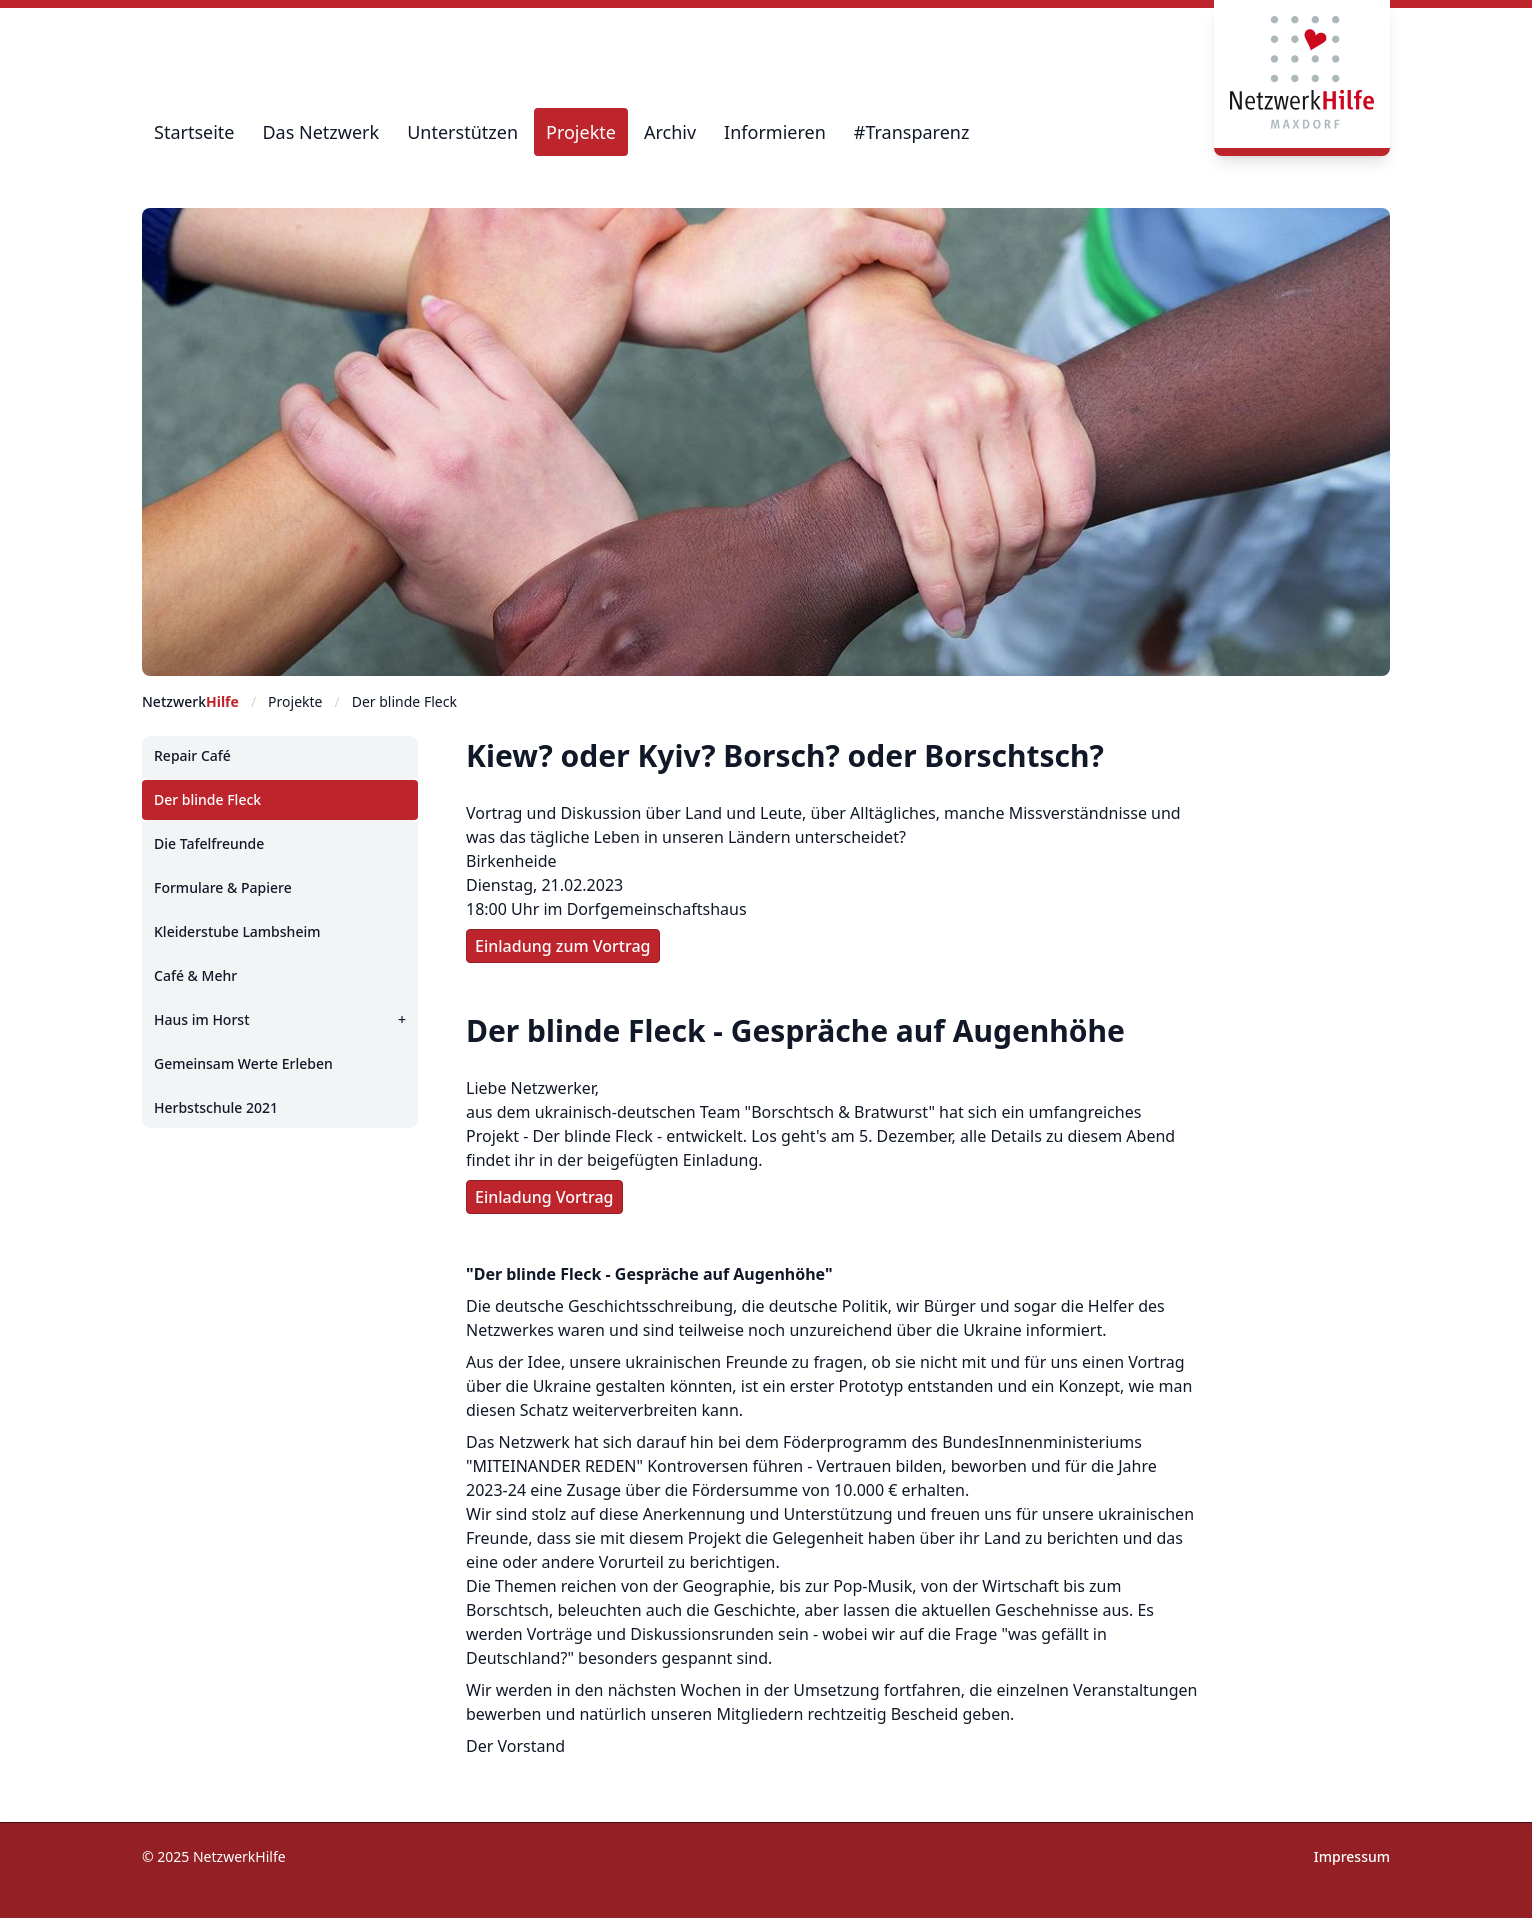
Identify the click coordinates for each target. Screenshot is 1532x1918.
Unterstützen (462, 132)
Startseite (194, 132)
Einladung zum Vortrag (563, 946)
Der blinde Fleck (404, 701)
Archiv (670, 132)
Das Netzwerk (320, 132)
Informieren (775, 132)
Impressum (1352, 1856)
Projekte (581, 132)
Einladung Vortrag (544, 1197)
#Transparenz (912, 132)
